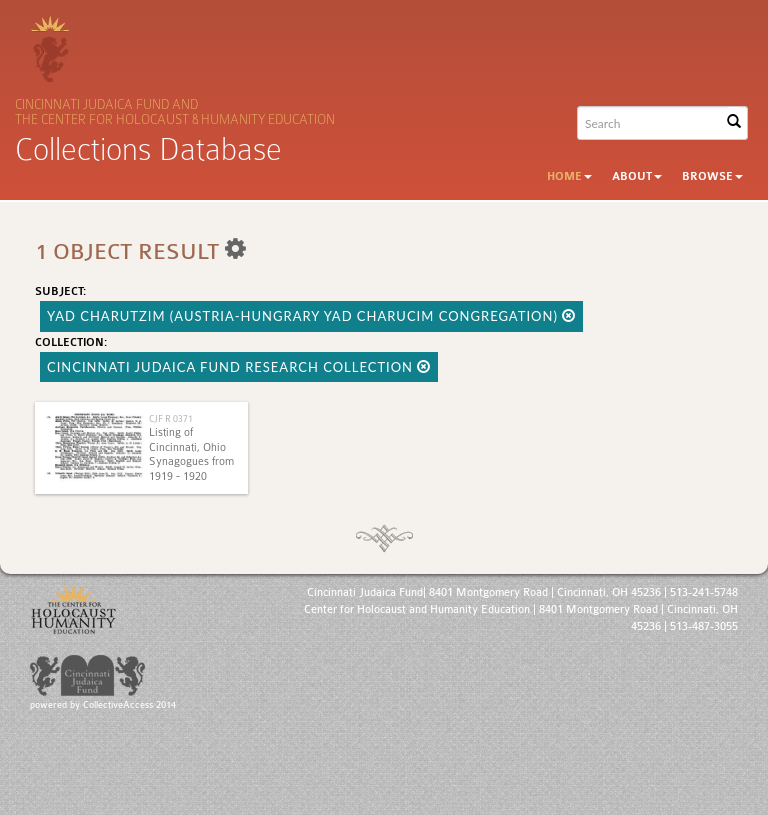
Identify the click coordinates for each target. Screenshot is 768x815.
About (637, 176)
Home (569, 176)
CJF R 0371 (171, 418)
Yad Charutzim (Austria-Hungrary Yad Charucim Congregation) (311, 316)
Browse (712, 176)
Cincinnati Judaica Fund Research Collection (239, 367)
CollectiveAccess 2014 (129, 705)
